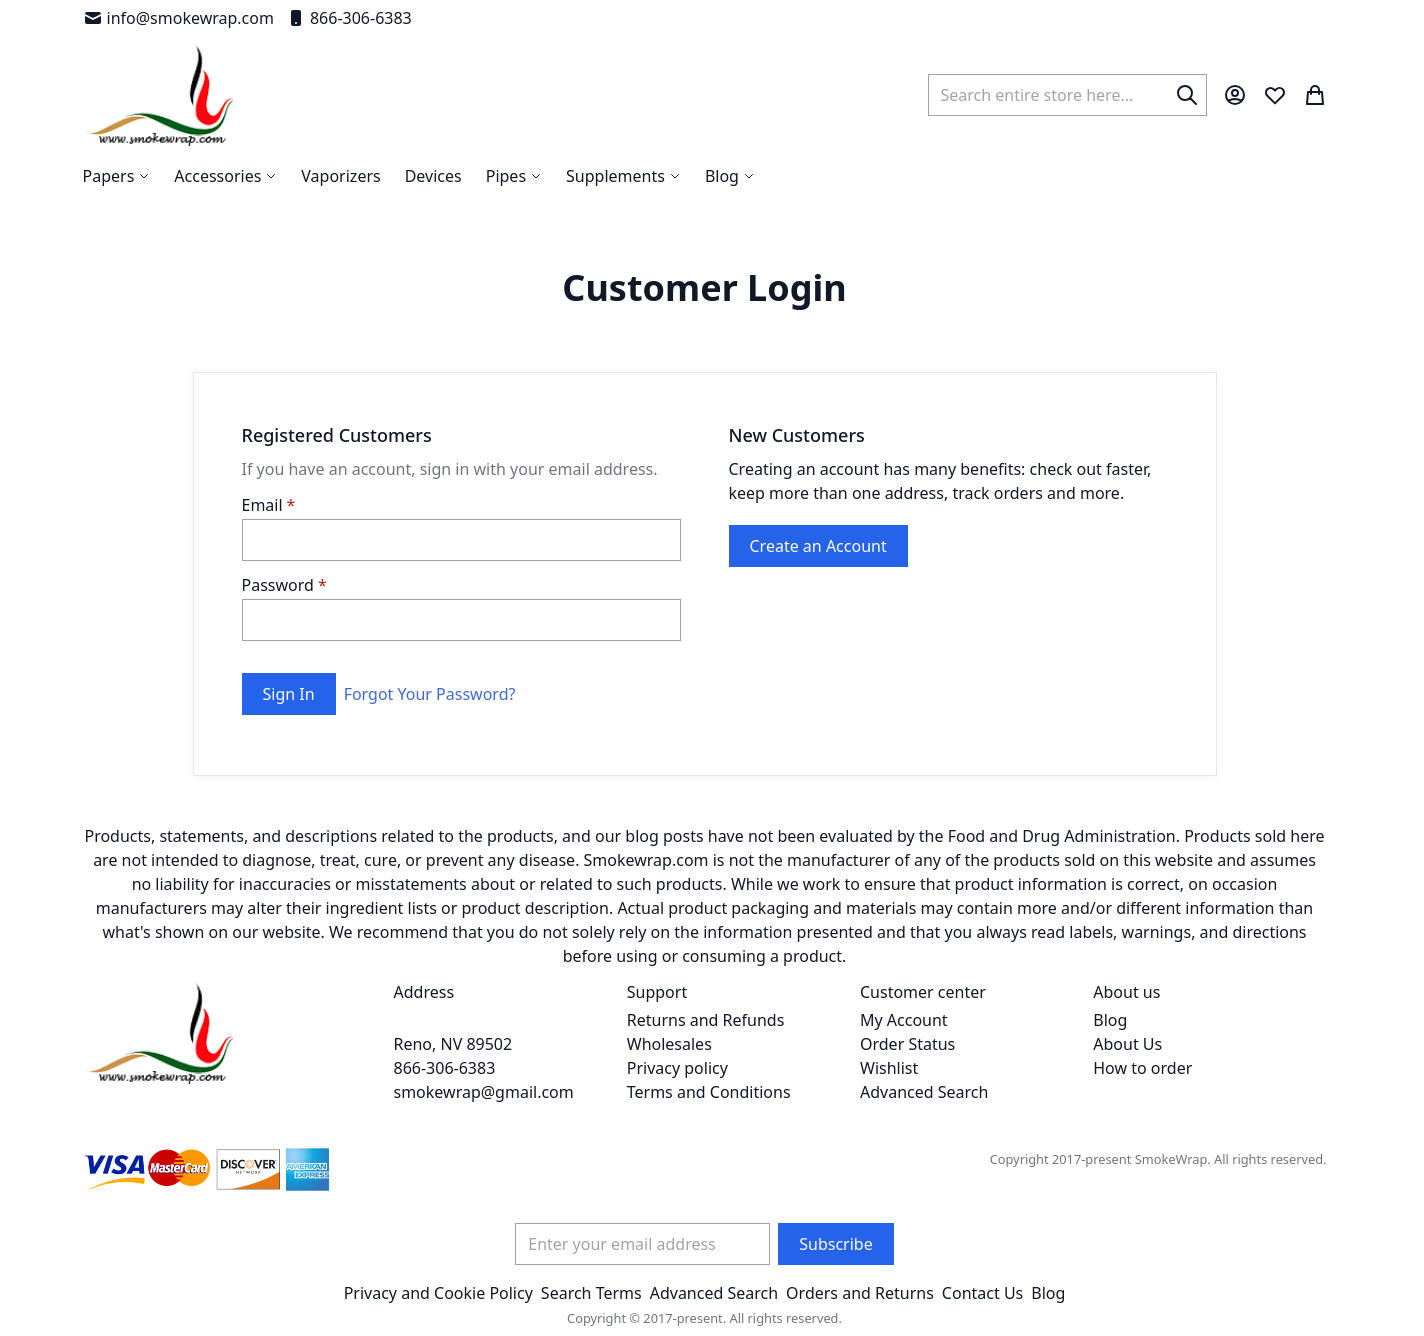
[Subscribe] (835, 1244)
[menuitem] (730, 176)
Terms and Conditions (709, 1092)
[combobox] (1067, 95)
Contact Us (982, 1293)
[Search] (1187, 95)
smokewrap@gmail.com (484, 1092)
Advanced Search (924, 1092)
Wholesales (669, 1044)
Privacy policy (677, 1068)
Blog (1110, 1020)
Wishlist (889, 1068)
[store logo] (160, 95)
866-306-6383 (349, 18)
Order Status (907, 1044)
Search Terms (591, 1293)
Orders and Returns (860, 1293)
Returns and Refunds (706, 1020)
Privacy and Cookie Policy (438, 1293)
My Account (904, 1020)
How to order (1142, 1068)
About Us (1127, 1044)
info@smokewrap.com (178, 18)
